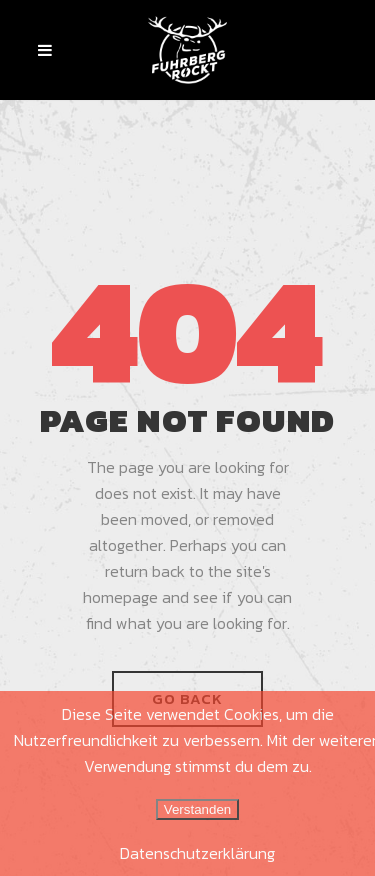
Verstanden (197, 809)
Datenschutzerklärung (197, 853)
